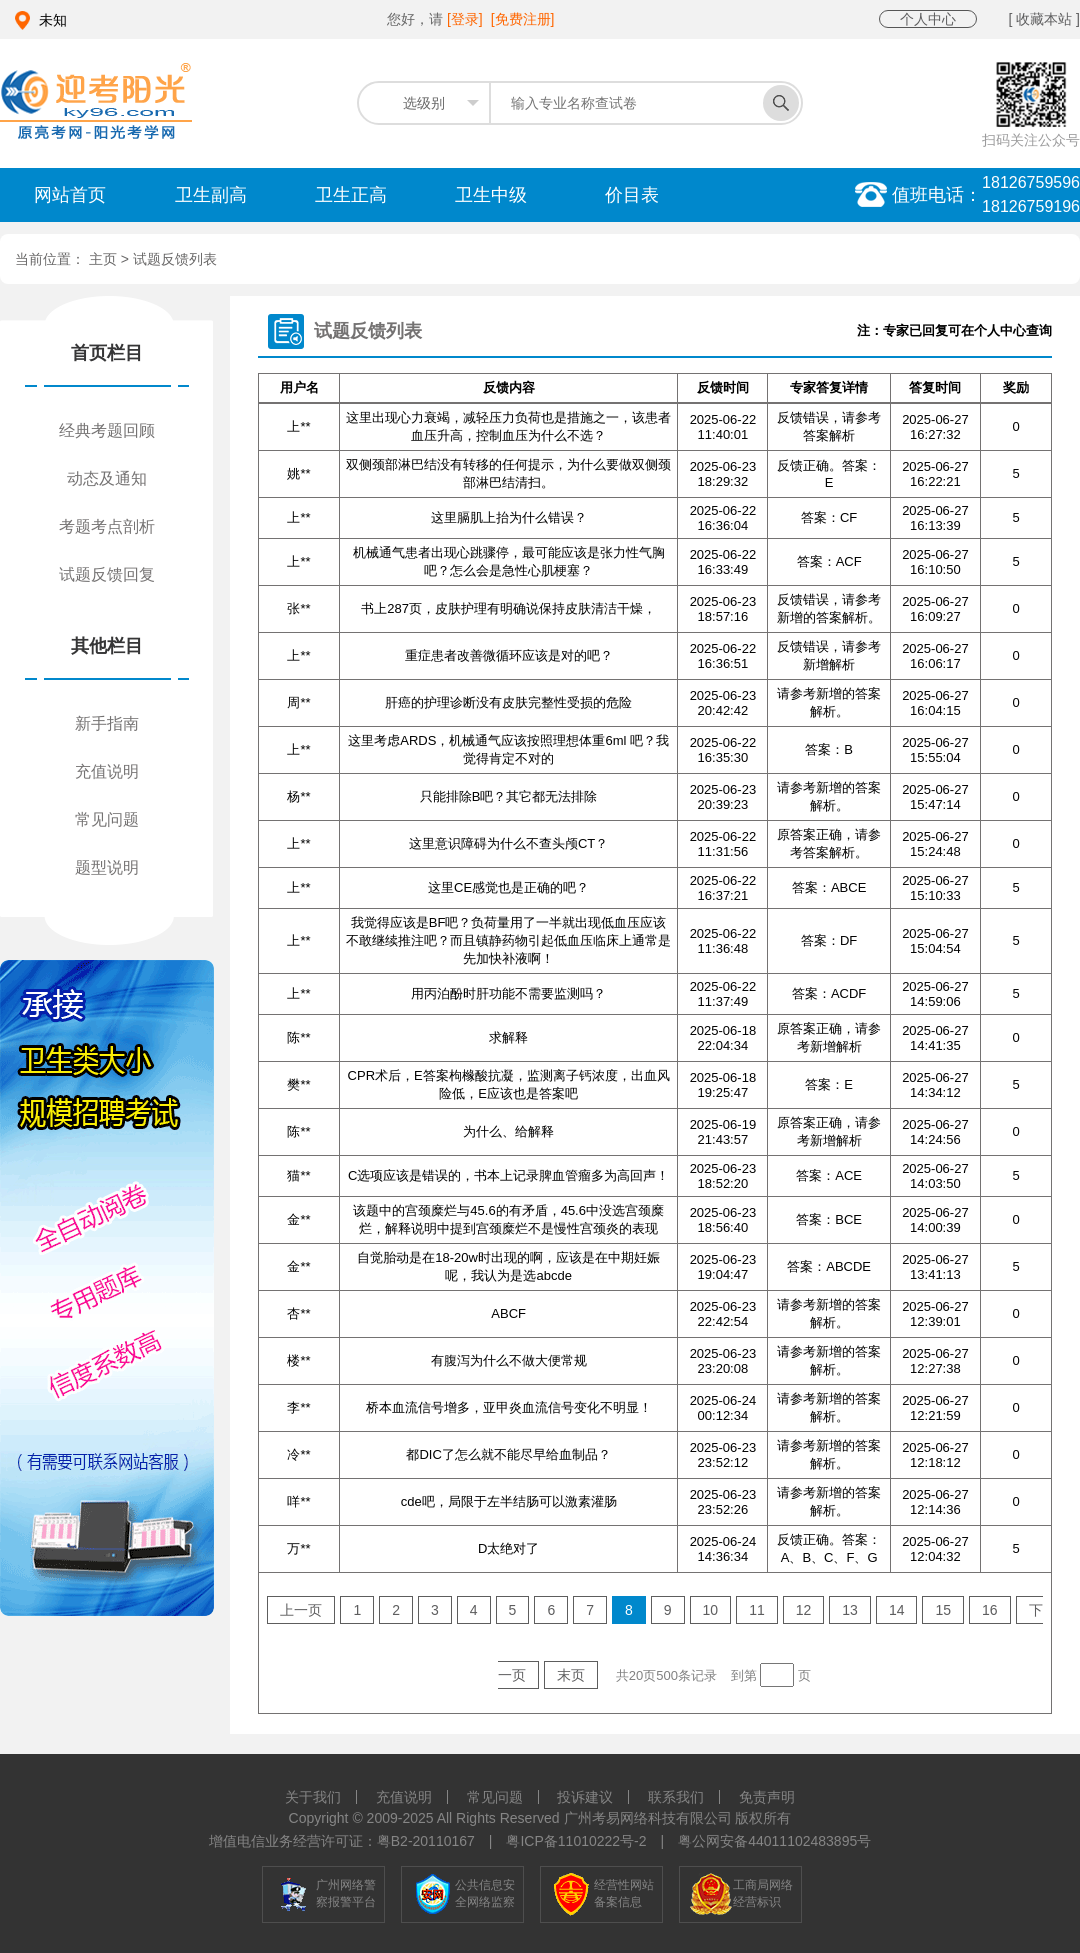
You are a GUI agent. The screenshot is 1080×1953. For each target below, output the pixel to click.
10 (711, 1610)
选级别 (424, 103)
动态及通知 (107, 478)
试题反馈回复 (107, 574)
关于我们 (313, 1797)
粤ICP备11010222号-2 (576, 1841)
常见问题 (107, 819)
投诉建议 (585, 1797)
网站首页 (70, 195)
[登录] (465, 19)
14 (897, 1610)
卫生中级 (491, 195)
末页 (571, 1675)
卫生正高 (351, 195)
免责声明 (767, 1797)
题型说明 (107, 867)
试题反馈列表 (175, 259)
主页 (105, 259)
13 (850, 1610)
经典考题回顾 (107, 430)
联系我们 (676, 1797)
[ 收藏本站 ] (1044, 19)
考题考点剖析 (107, 526)
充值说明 (107, 771)
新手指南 (107, 723)
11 (757, 1610)
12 (804, 1610)
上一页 (301, 1610)
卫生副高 (211, 195)
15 (943, 1610)
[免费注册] (523, 19)
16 (990, 1610)
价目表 (632, 195)
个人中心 (928, 19)
